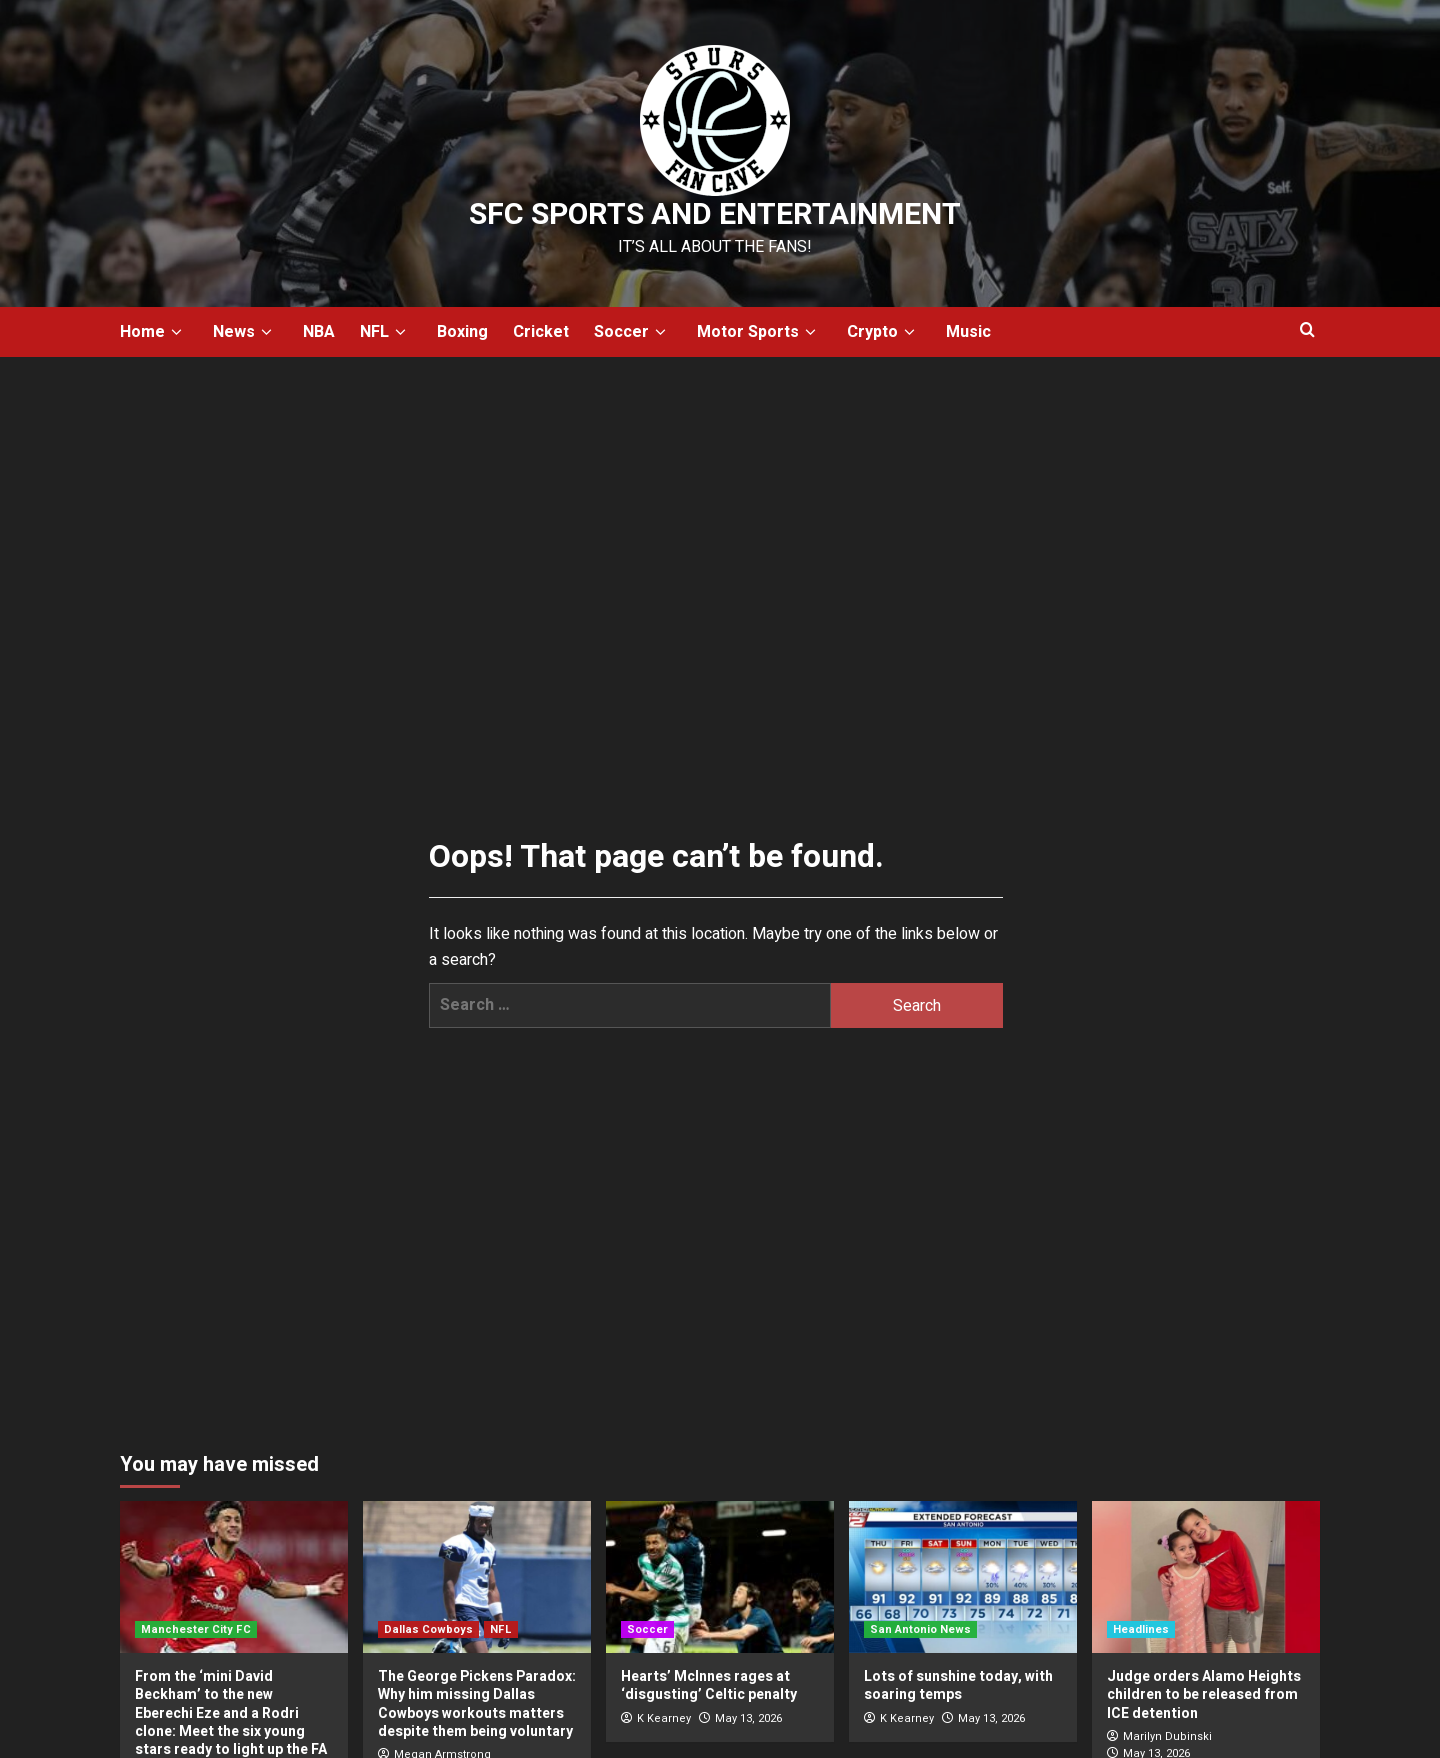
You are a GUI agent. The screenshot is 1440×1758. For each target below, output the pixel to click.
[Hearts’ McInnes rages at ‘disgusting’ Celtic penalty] (720, 1577)
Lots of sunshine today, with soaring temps (958, 1685)
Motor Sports (759, 332)
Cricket (541, 332)
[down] (176, 332)
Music (968, 332)
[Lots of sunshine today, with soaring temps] (963, 1577)
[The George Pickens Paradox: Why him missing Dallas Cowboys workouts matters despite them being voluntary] (477, 1577)
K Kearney (664, 1718)
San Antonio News (920, 1629)
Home (154, 332)
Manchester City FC (196, 1629)
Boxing (462, 332)
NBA (319, 332)
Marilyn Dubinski (1167, 1736)
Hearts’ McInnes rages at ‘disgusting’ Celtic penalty (709, 1685)
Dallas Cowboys (428, 1629)
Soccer (633, 332)
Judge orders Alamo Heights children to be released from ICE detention (1204, 1694)
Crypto (884, 332)
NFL (386, 332)
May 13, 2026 (748, 1718)
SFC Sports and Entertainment (715, 215)
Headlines (1141, 1629)
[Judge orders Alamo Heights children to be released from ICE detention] (1206, 1577)
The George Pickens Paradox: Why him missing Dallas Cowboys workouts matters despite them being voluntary (477, 1704)
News (245, 332)
